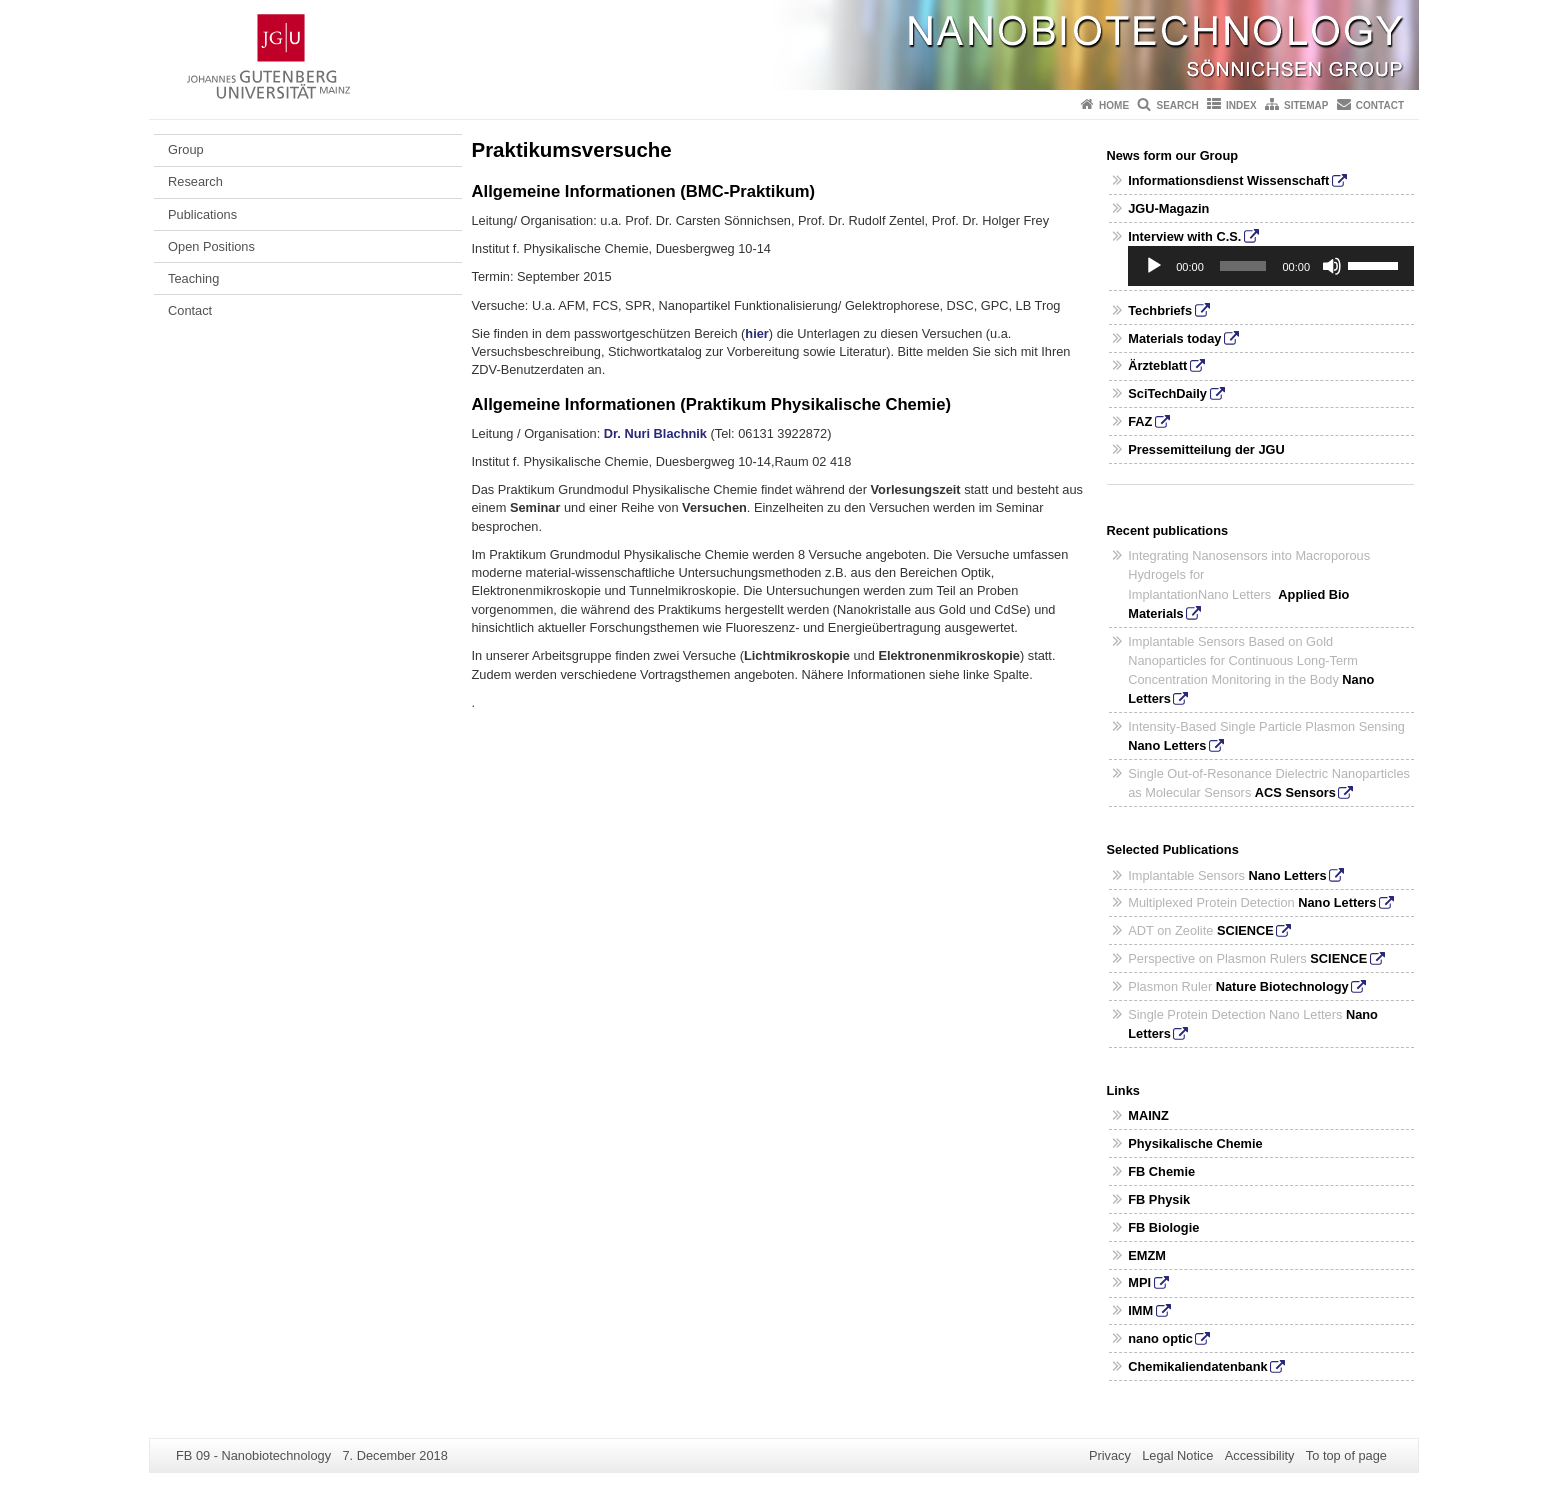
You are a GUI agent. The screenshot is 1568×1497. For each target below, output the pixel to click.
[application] (1271, 266)
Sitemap (1306, 105)
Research (195, 181)
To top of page (1346, 1455)
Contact (1380, 105)
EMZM (1147, 1255)
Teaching (193, 278)
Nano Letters (1167, 745)
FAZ (1140, 421)
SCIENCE (1245, 930)
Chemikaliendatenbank (1197, 1366)
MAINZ (1148, 1115)
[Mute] (1332, 266)
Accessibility (1260, 1455)
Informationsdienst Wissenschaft (1228, 180)
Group (186, 149)
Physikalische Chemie (1195, 1143)
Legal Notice (1177, 1455)
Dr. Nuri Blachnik (657, 433)
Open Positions (211, 246)
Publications (202, 214)
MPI (1139, 1282)
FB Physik (1159, 1199)
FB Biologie (1163, 1227)
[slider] (1243, 266)
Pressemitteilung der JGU (1206, 449)
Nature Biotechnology (1282, 986)
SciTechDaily (1167, 393)
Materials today (1174, 338)
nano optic (1160, 1338)
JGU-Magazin (1168, 208)
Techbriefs (1160, 310)
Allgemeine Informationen (574, 404)
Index (1241, 105)
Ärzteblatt (1157, 365)
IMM (1140, 1310)
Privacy (1110, 1455)
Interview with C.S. (1184, 236)
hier (756, 333)
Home (1114, 105)
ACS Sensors (1295, 792)
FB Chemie (1161, 1171)
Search (1177, 105)
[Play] (1154, 266)
